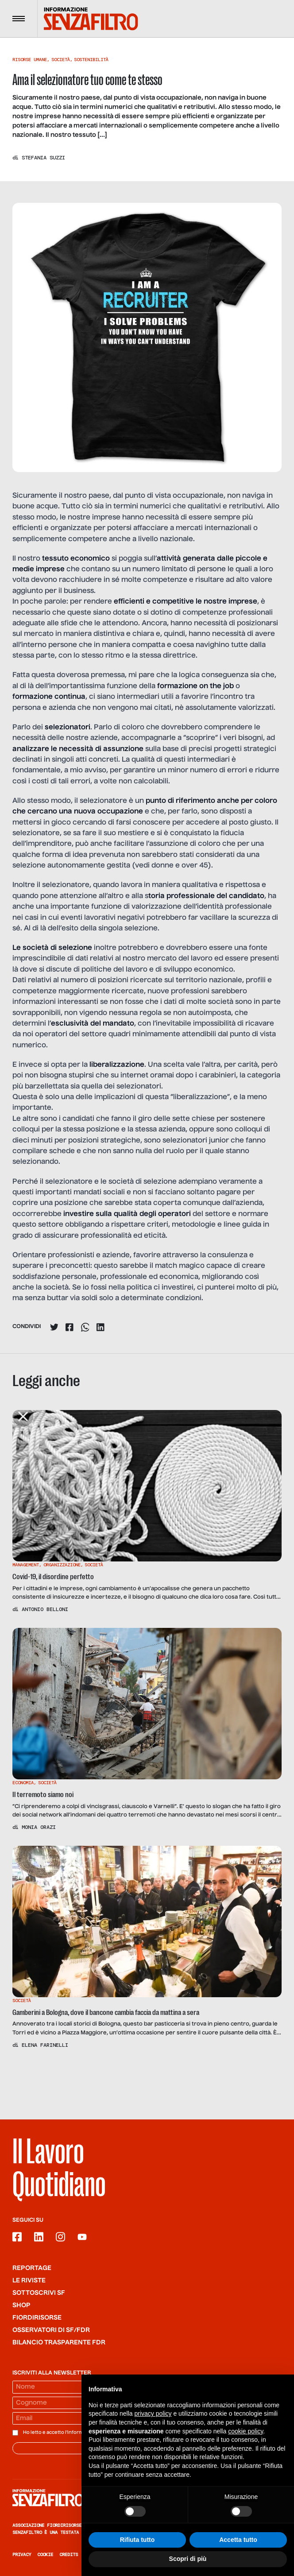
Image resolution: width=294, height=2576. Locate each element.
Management (25, 1565)
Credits (68, 2554)
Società (60, 59)
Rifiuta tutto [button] (137, 2539)
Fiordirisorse (37, 2318)
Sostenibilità (91, 59)
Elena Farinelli (45, 2045)
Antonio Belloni (45, 1609)
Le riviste (29, 2281)
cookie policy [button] (245, 2431)
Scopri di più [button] (188, 2558)
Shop (21, 2305)
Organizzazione (62, 1565)
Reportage (31, 2268)
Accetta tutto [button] (238, 2539)
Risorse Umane (29, 59)
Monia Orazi (39, 1827)
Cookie (45, 2554)
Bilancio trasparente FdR (58, 2343)
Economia (23, 1783)
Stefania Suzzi (43, 157)
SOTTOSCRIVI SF (38, 2293)
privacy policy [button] (153, 2413)
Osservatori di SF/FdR (51, 2330)
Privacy (21, 2554)
